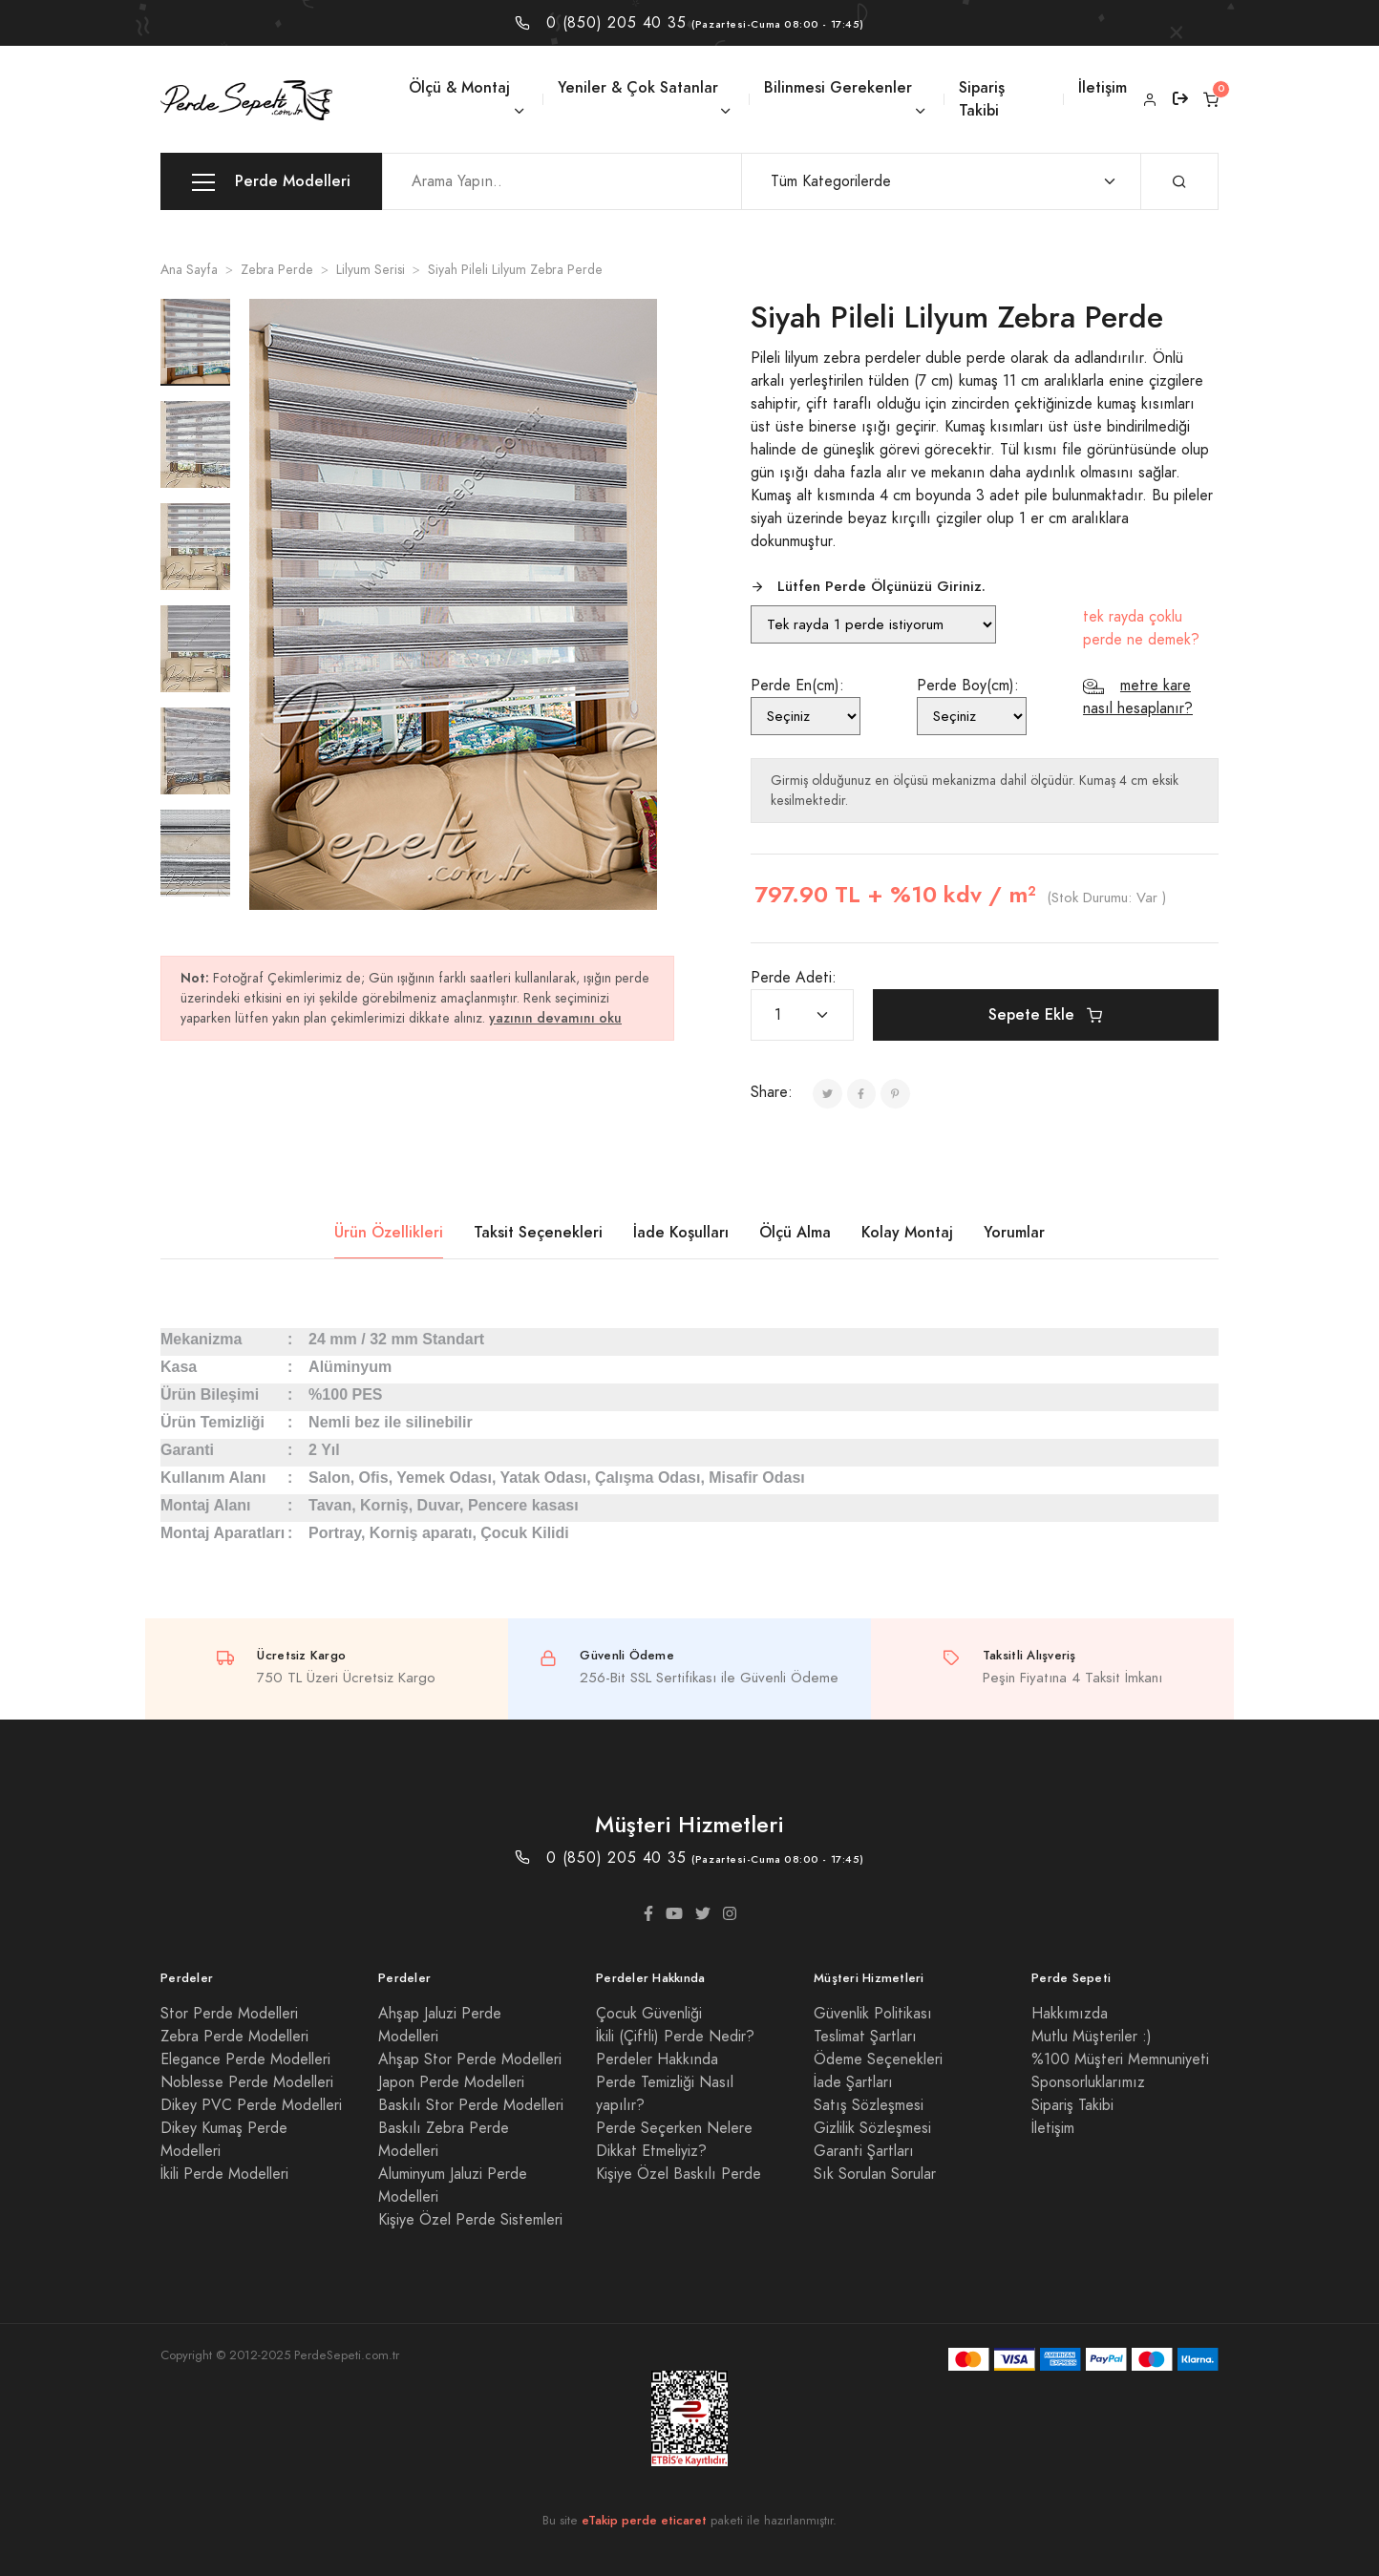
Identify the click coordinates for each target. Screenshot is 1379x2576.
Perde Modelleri (271, 182)
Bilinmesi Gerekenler (838, 87)
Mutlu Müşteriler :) (1091, 2036)
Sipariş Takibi (982, 98)
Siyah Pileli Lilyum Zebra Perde (515, 270)
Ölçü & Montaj (459, 87)
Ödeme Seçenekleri (878, 2059)
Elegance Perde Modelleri (245, 2059)
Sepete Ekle (1045, 1014)
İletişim (1102, 87)
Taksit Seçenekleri (538, 1232)
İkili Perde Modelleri (224, 2174)
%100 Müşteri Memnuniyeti (1120, 2059)
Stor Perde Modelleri (229, 2013)
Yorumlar (1014, 1232)
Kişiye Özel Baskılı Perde (678, 2174)
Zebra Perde (277, 270)
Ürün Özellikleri (388, 1232)
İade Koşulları (681, 1232)
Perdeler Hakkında (657, 2059)
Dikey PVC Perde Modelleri (251, 2105)
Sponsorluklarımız (1088, 2082)
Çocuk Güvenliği (649, 2013)
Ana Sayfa (189, 270)
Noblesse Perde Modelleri (246, 2082)
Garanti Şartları (864, 2151)
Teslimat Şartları (865, 2036)
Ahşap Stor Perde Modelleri (470, 2059)
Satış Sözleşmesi (868, 2105)
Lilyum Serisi (370, 270)
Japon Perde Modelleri (451, 2082)
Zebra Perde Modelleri (234, 2036)
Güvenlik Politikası (873, 2013)
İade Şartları (853, 2082)
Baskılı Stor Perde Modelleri (470, 2105)
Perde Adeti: (794, 977)
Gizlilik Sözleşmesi (872, 2128)
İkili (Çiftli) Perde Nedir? (675, 2036)
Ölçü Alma (795, 1232)
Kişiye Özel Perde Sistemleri (470, 2219)
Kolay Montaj (907, 1232)
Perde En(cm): (797, 685)
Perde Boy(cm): (968, 685)
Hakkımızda (1069, 2013)
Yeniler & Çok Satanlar (638, 87)
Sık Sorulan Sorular (875, 2174)
